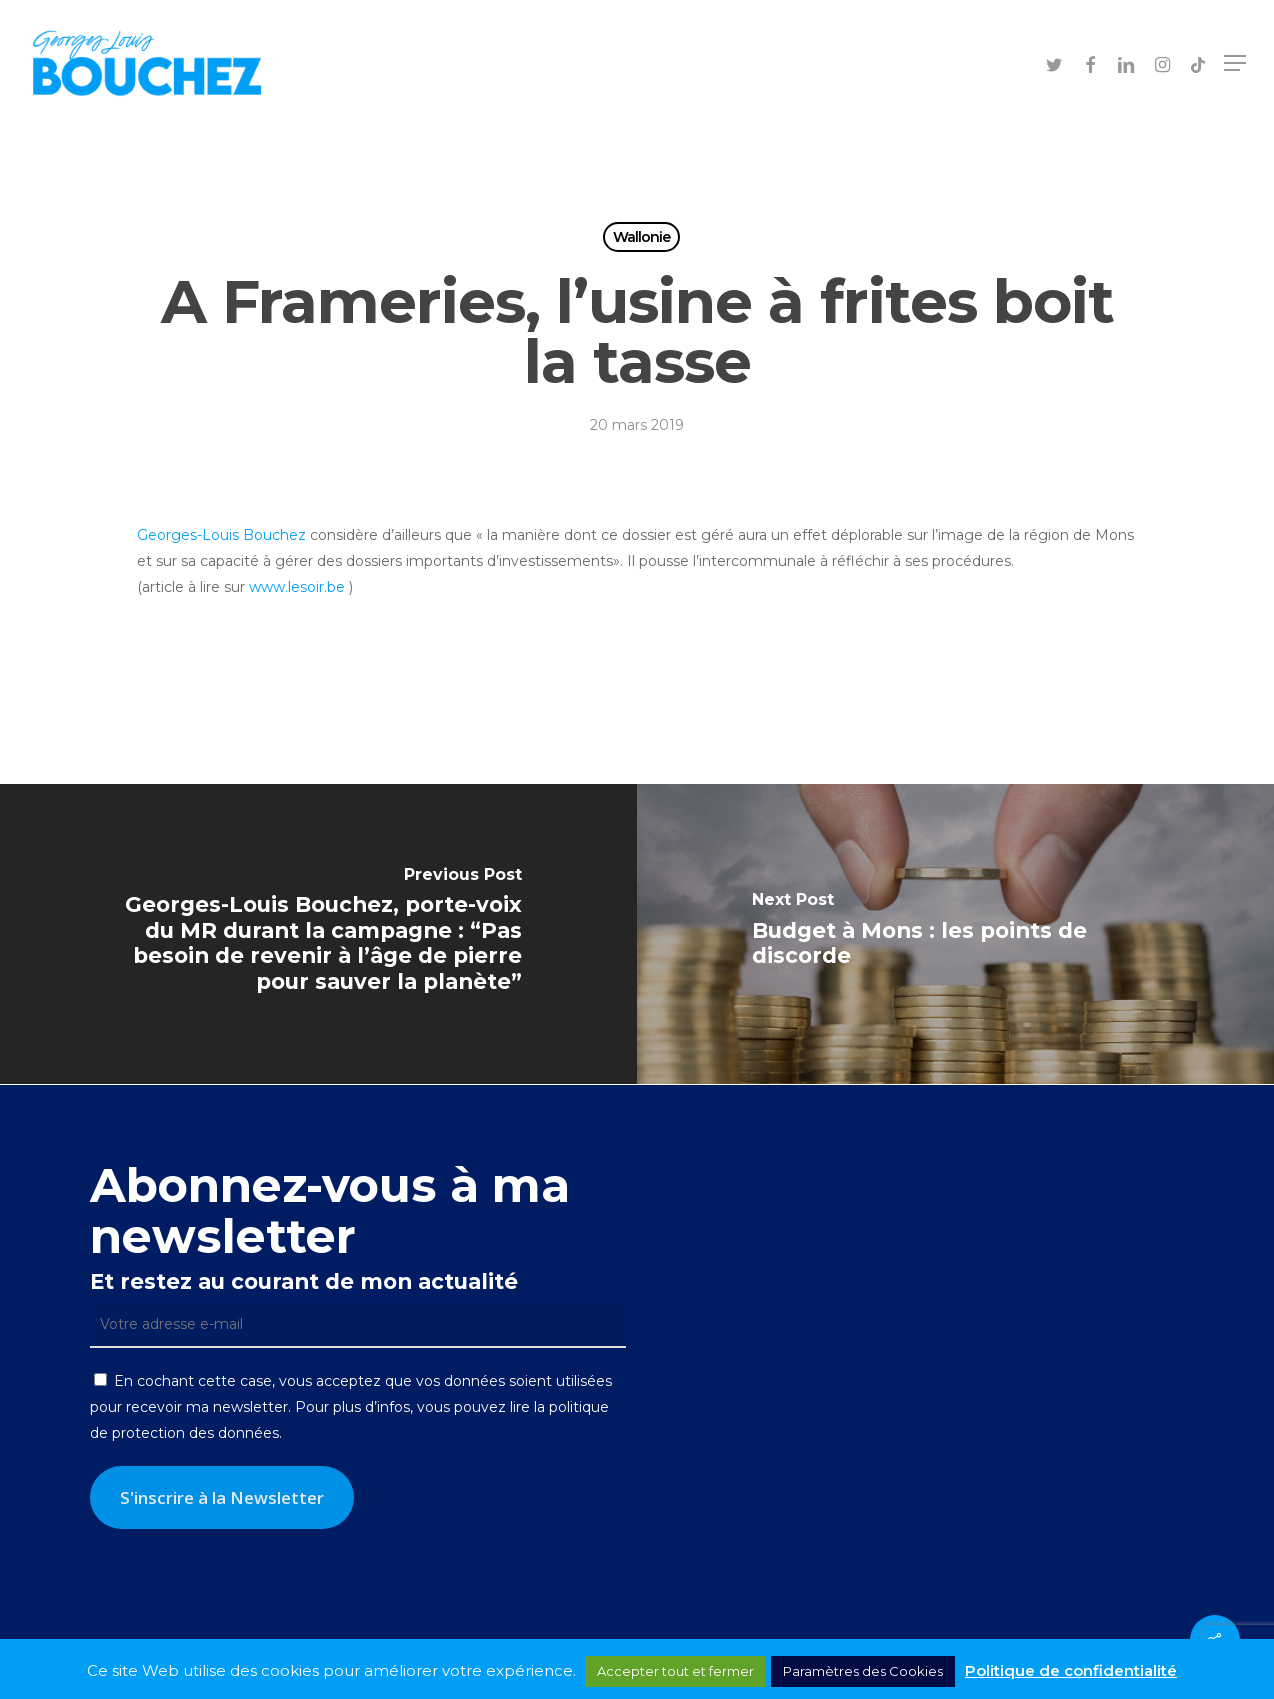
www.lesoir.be (297, 587)
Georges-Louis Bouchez (221, 535)
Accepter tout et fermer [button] (675, 1671)
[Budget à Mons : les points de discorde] (955, 934)
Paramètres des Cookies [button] (863, 1671)
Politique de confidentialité (1071, 1670)
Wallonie (641, 237)
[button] (1235, 63)
